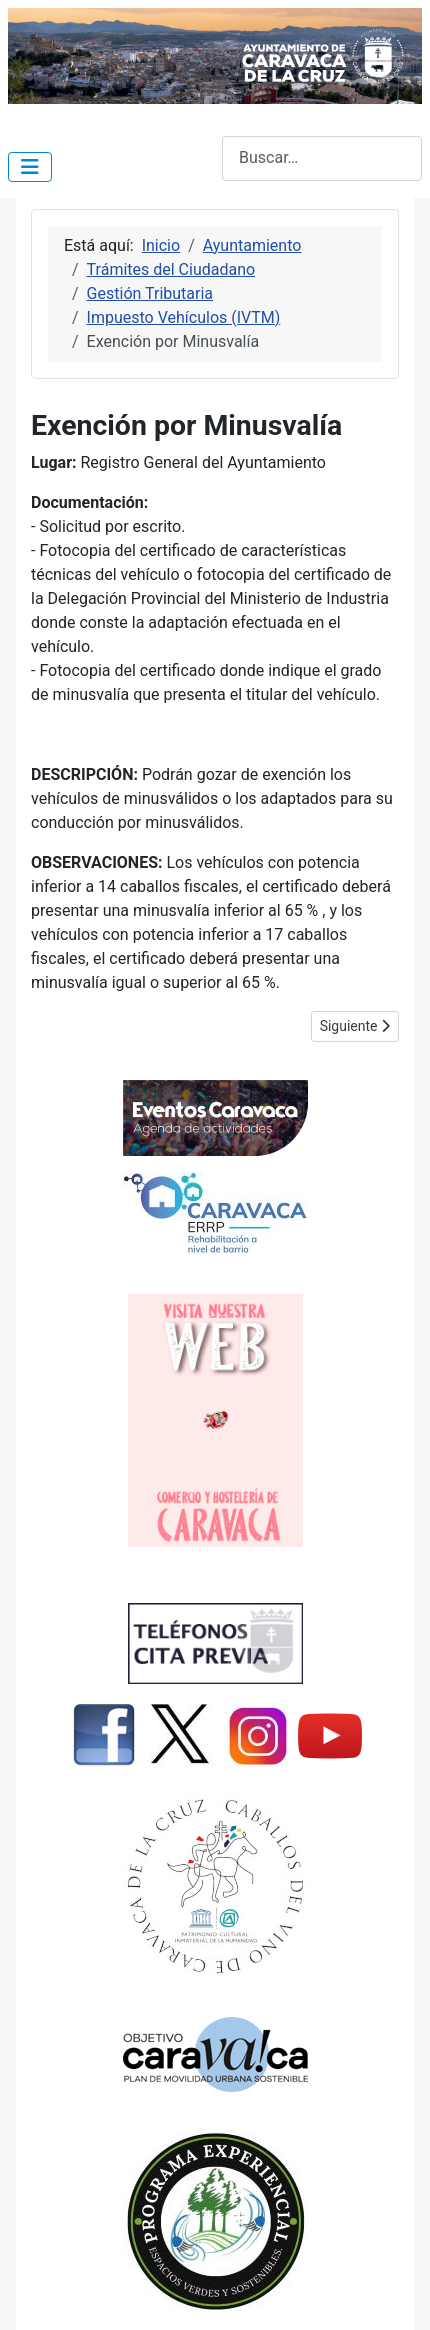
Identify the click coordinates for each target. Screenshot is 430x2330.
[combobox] (322, 158)
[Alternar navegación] (30, 167)
